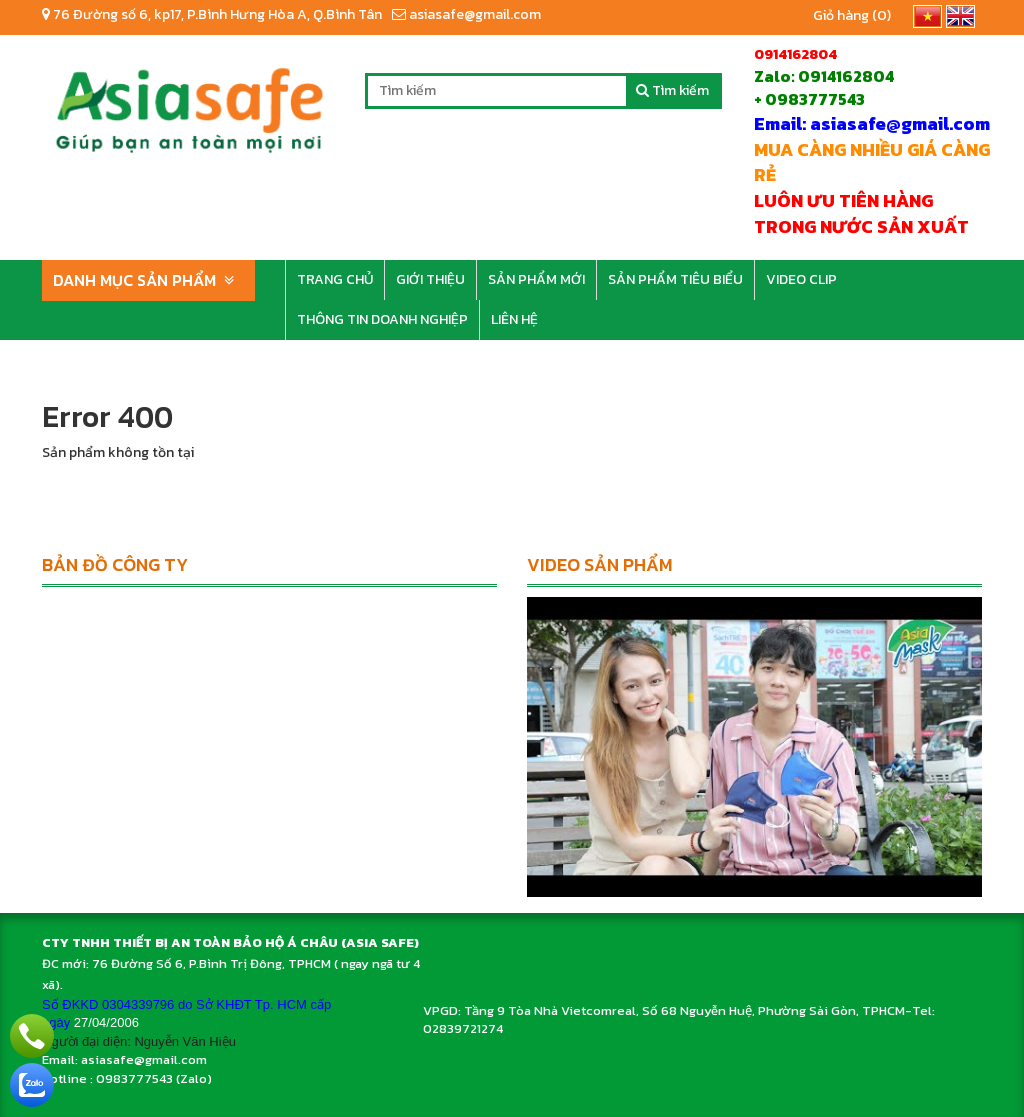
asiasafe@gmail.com (466, 14)
